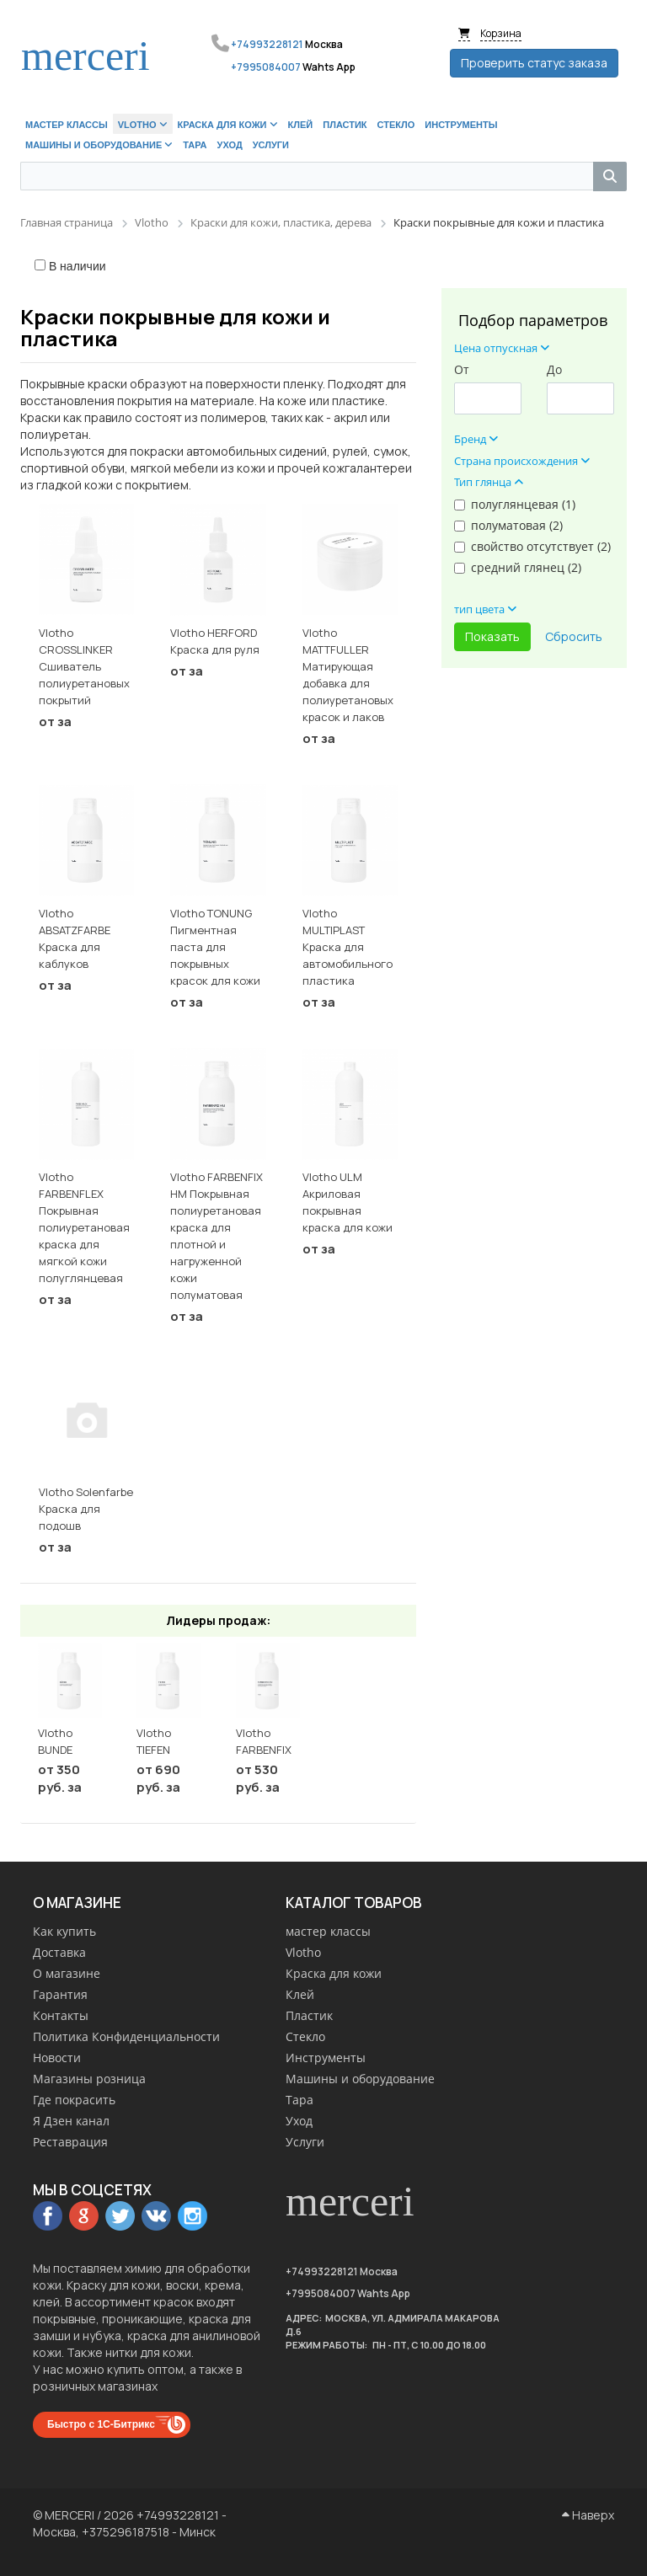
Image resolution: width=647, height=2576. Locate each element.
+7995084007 (266, 67)
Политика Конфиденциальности (126, 2036)
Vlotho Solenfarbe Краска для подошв (86, 1508)
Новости (57, 2058)
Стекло (305, 2036)
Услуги (305, 2142)
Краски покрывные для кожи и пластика (175, 327)
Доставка (59, 1952)
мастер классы (328, 1931)
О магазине (66, 1973)
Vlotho (303, 1952)
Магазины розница (89, 2079)
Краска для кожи (334, 1973)
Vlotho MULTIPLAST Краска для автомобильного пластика (347, 947)
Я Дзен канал (71, 2121)
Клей (300, 1994)
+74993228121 (267, 44)
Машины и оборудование (360, 2079)
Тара (299, 2100)
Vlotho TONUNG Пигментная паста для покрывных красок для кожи (215, 947)
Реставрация (70, 2142)
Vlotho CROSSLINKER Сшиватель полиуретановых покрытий (84, 666)
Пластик (309, 2015)
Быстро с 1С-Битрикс (101, 2424)
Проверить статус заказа (534, 63)
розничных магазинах (95, 2386)
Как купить (64, 1931)
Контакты (60, 2015)
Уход (299, 2121)
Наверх (588, 2515)
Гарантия (60, 1994)
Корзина (500, 33)
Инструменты (326, 2058)
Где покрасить (74, 2100)
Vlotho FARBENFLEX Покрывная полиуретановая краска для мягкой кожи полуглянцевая (84, 1227)
